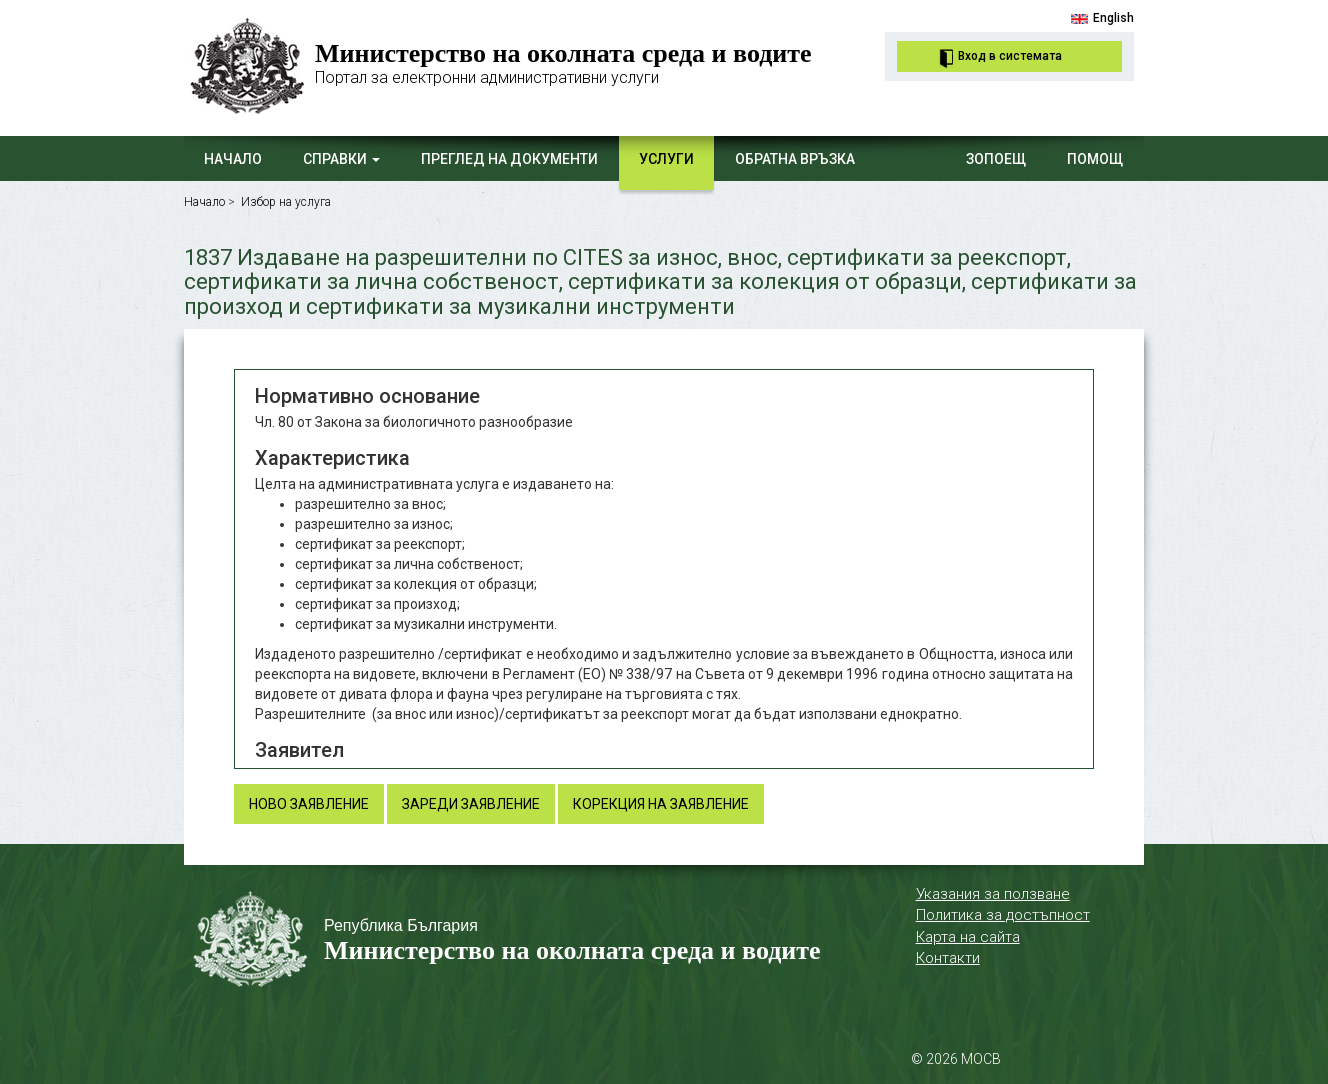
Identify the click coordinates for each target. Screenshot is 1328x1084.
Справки (341, 159)
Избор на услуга (286, 202)
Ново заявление (309, 804)
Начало (233, 159)
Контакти (948, 958)
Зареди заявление (471, 804)
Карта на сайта (968, 937)
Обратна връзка (795, 159)
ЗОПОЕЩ (996, 159)
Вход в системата (1010, 56)
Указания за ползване (993, 894)
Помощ (1095, 159)
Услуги (666, 159)
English (1113, 18)
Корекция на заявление (661, 804)
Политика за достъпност (1003, 915)
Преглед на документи (509, 159)
